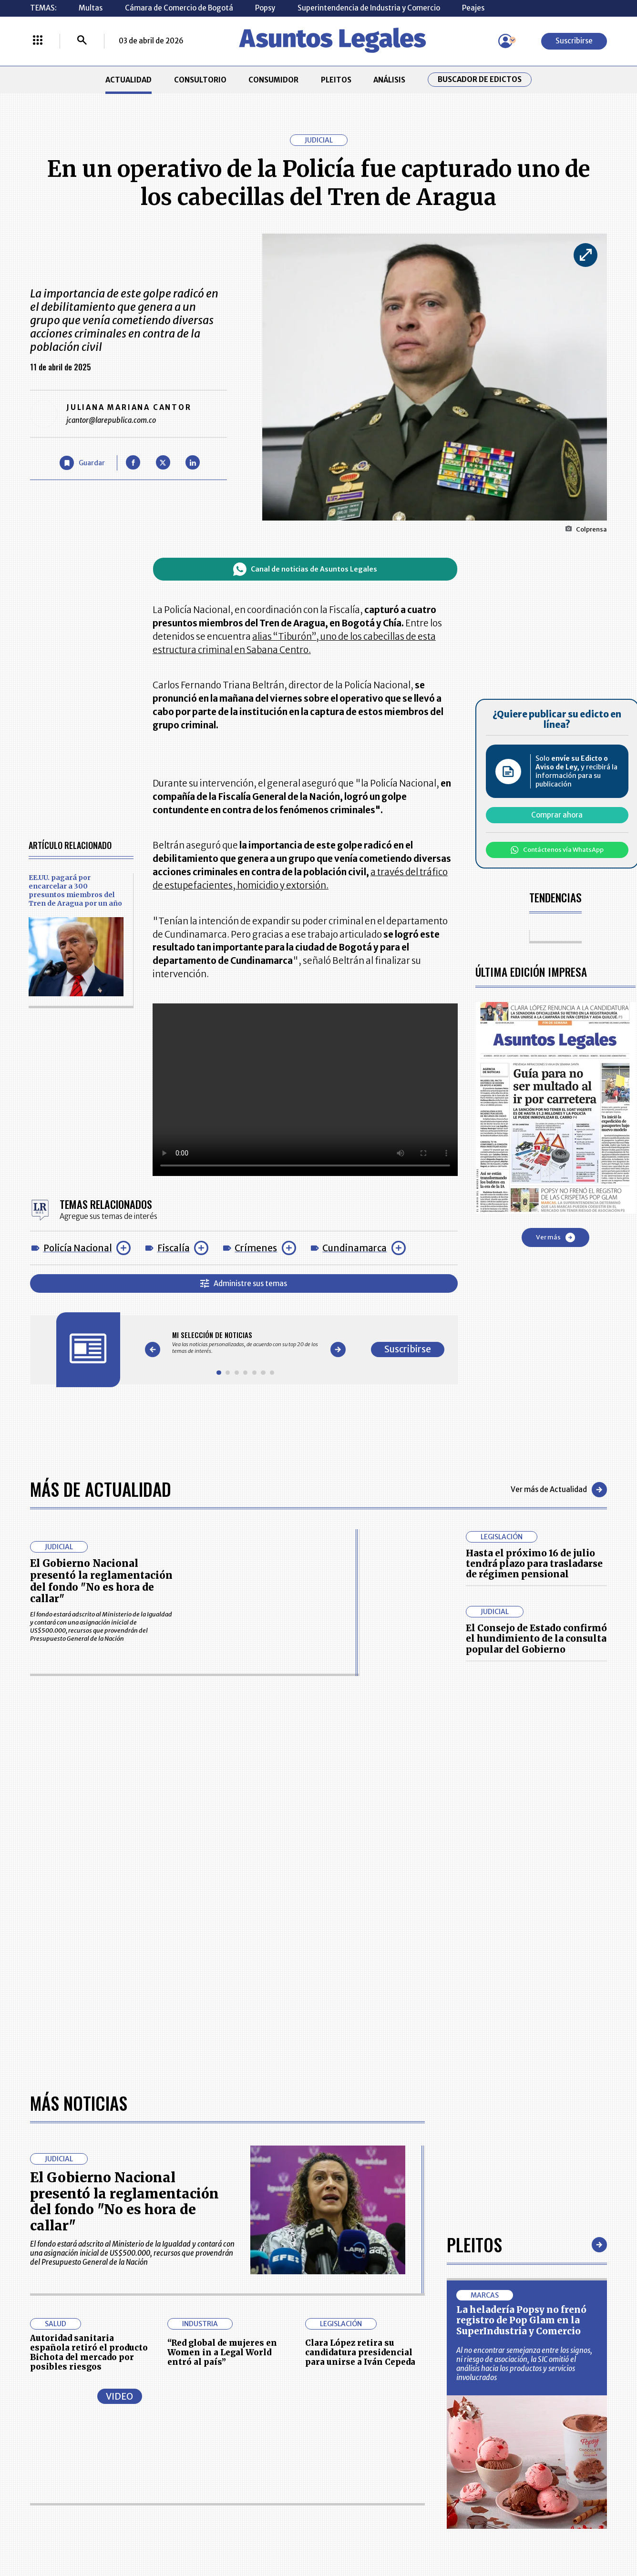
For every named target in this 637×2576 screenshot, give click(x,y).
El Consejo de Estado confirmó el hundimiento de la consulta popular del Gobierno (536, 1639)
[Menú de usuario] (505, 41)
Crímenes (256, 1248)
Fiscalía (173, 1248)
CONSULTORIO (200, 79)
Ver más (555, 1237)
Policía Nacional (77, 1248)
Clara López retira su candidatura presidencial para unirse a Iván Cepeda (360, 2352)
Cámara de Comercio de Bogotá (179, 7)
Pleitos (474, 2244)
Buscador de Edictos (480, 79)
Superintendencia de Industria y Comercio (369, 7)
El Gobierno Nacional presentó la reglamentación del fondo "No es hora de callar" (101, 1581)
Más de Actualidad (100, 1489)
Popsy (265, 7)
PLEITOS (336, 79)
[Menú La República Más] (37, 41)
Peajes (473, 7)
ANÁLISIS (389, 79)
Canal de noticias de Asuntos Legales (305, 569)
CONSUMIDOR (273, 79)
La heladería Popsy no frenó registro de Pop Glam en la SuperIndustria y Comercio (521, 2320)
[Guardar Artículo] (82, 462)
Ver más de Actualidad (559, 1489)
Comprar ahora (557, 814)
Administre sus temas (243, 1283)
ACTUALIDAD (128, 79)
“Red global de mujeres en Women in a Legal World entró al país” (222, 2352)
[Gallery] (245, 1342)
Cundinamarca (354, 1248)
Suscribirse (574, 40)
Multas (91, 7)
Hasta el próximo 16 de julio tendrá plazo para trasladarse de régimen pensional (534, 1564)
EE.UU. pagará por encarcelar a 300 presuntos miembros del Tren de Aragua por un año (75, 890)
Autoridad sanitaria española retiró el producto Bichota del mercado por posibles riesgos (89, 2352)
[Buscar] (82, 41)
